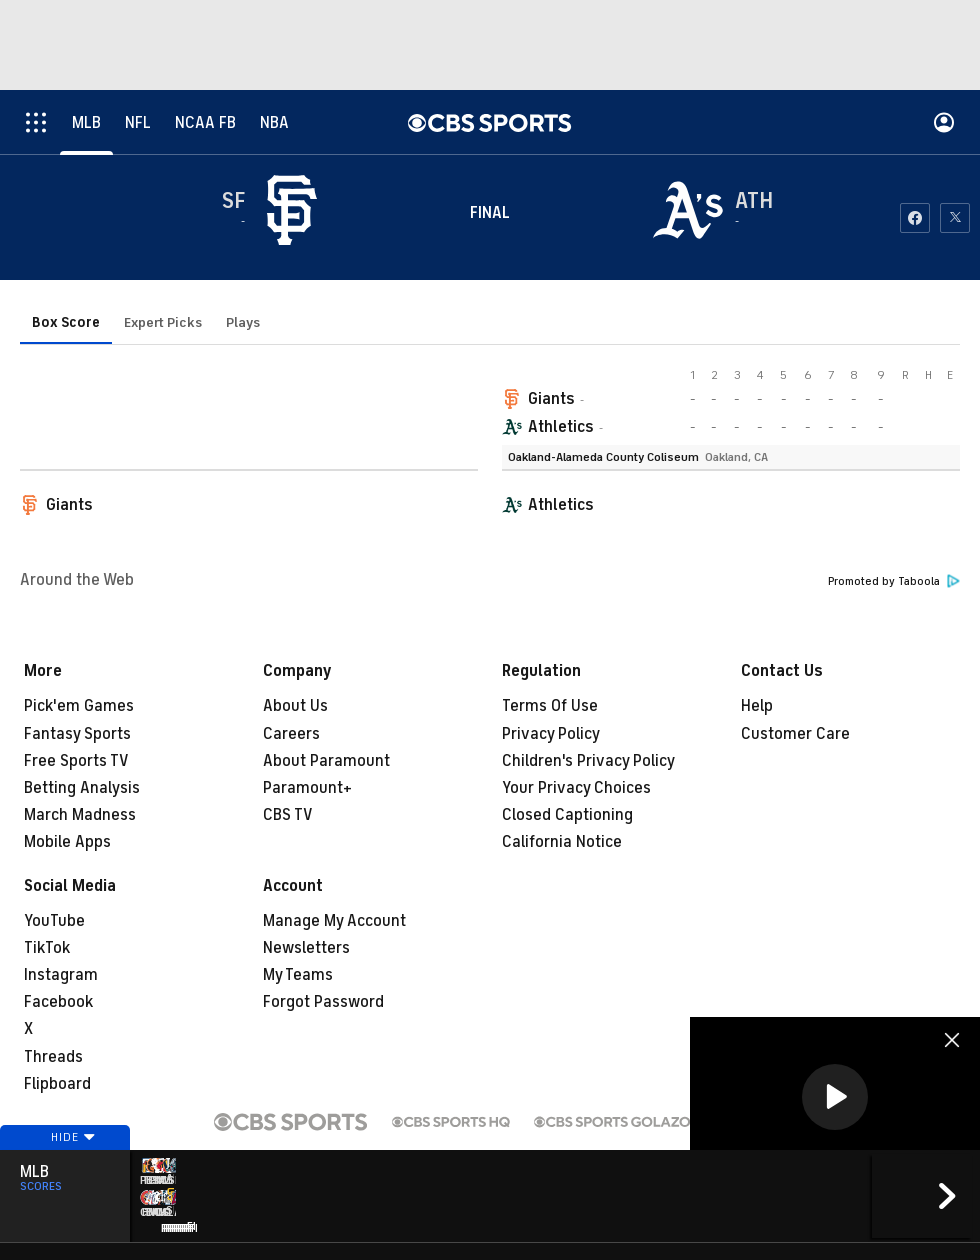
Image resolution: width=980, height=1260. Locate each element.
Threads (53, 1057)
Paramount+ (307, 788)
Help (757, 706)
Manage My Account (334, 921)
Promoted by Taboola (894, 581)
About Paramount (326, 761)
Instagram (61, 975)
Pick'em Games (79, 706)
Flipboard (57, 1084)
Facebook (58, 1002)
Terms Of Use (550, 706)
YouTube (54, 921)
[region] (835, 1098)
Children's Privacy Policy (588, 761)
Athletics (560, 427)
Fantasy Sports (77, 734)
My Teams (298, 975)
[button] (835, 1097)
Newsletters (306, 948)
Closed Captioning (567, 815)
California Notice (562, 842)
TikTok (47, 948)
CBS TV (288, 815)
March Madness (80, 815)
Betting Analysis (82, 788)
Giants (551, 399)
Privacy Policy (551, 734)
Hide (65, 1163)
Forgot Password (323, 1002)
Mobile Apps (67, 842)
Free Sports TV (76, 761)
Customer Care (795, 734)
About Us (295, 706)
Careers (291, 734)
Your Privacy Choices (576, 788)
